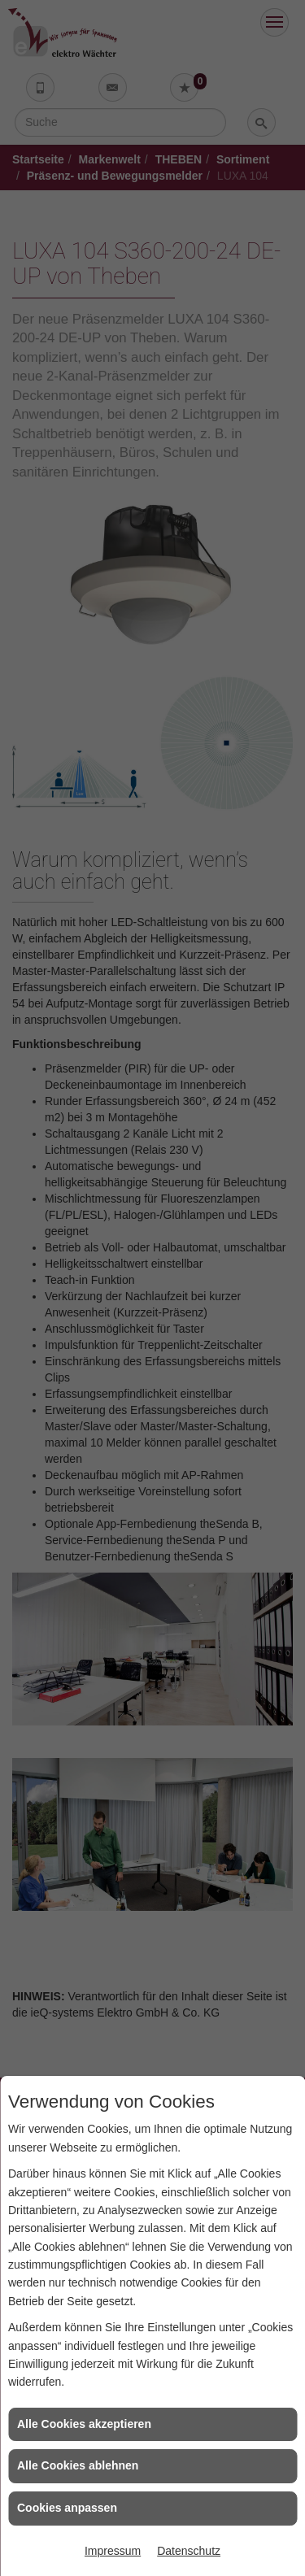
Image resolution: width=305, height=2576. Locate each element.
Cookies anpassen (67, 2507)
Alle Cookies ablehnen (77, 2465)
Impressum (113, 2550)
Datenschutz (188, 2550)
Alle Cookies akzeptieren (84, 2423)
